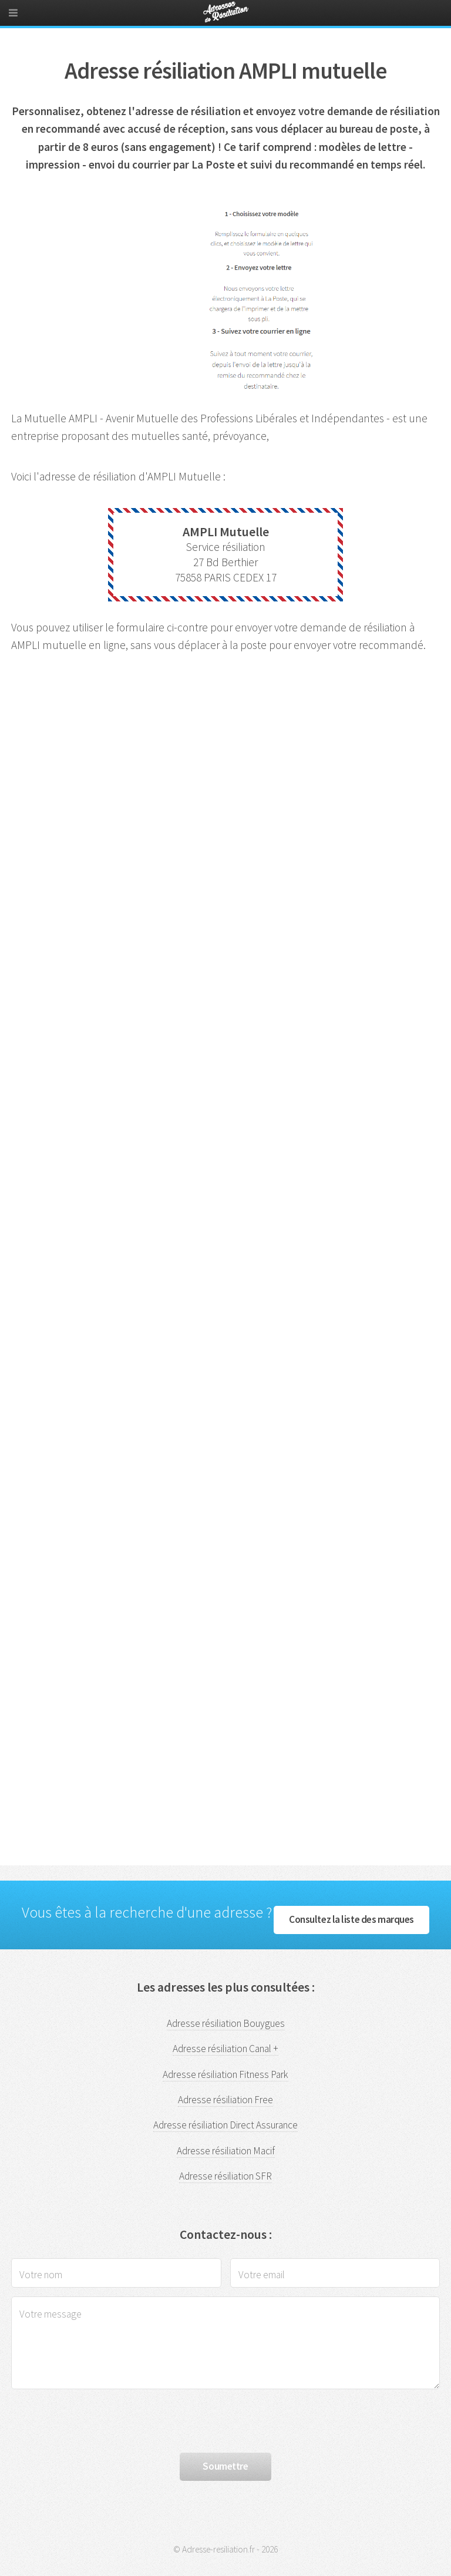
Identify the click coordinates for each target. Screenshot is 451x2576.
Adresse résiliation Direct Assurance (225, 2124)
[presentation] (100, 2421)
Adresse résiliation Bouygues (226, 2023)
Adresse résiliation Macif (226, 2150)
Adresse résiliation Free (225, 2099)
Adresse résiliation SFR (225, 2176)
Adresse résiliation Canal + (225, 2048)
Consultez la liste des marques (351, 1919)
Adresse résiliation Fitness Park (225, 2074)
